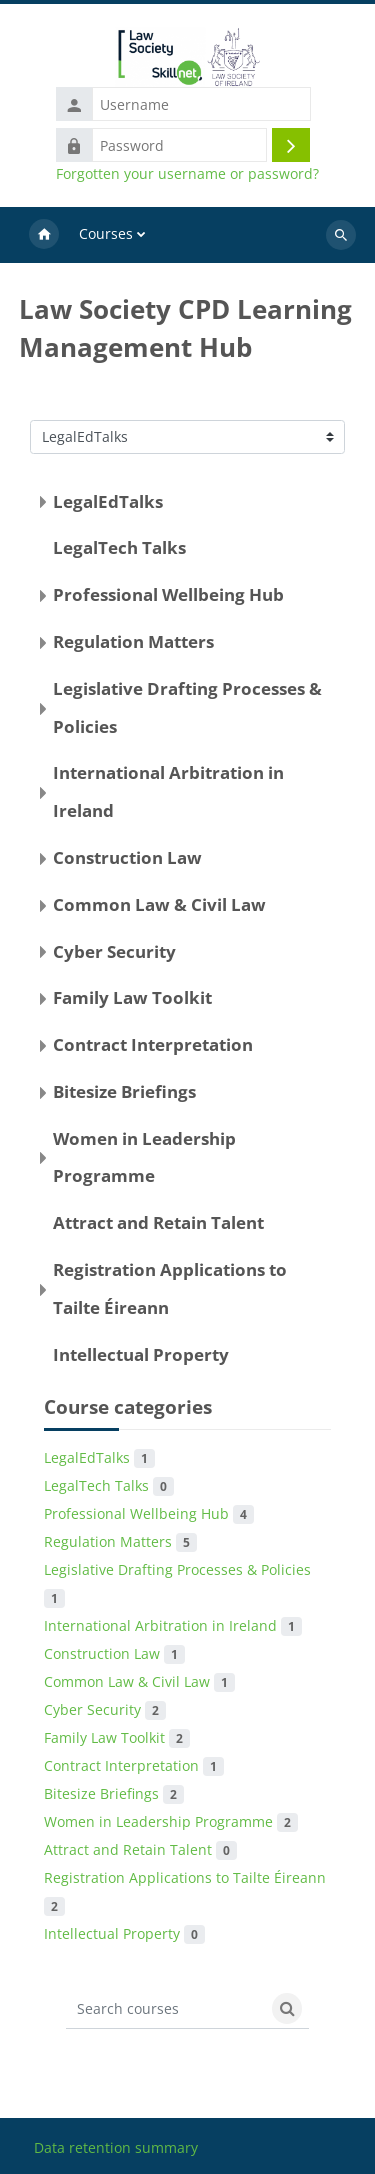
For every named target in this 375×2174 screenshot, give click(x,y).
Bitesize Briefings (124, 1091)
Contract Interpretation (153, 1044)
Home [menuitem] (44, 235)
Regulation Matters (133, 641)
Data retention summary (116, 2147)
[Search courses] (166, 2009)
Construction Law (127, 857)
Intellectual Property (141, 1354)
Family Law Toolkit (132, 997)
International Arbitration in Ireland (173, 1625)
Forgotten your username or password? (187, 174)
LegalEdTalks (108, 501)
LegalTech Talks (119, 547)
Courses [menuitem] (106, 233)
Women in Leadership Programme (171, 1821)
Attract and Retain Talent (158, 1222)
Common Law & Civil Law (159, 904)
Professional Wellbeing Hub (168, 594)
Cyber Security (114, 951)
